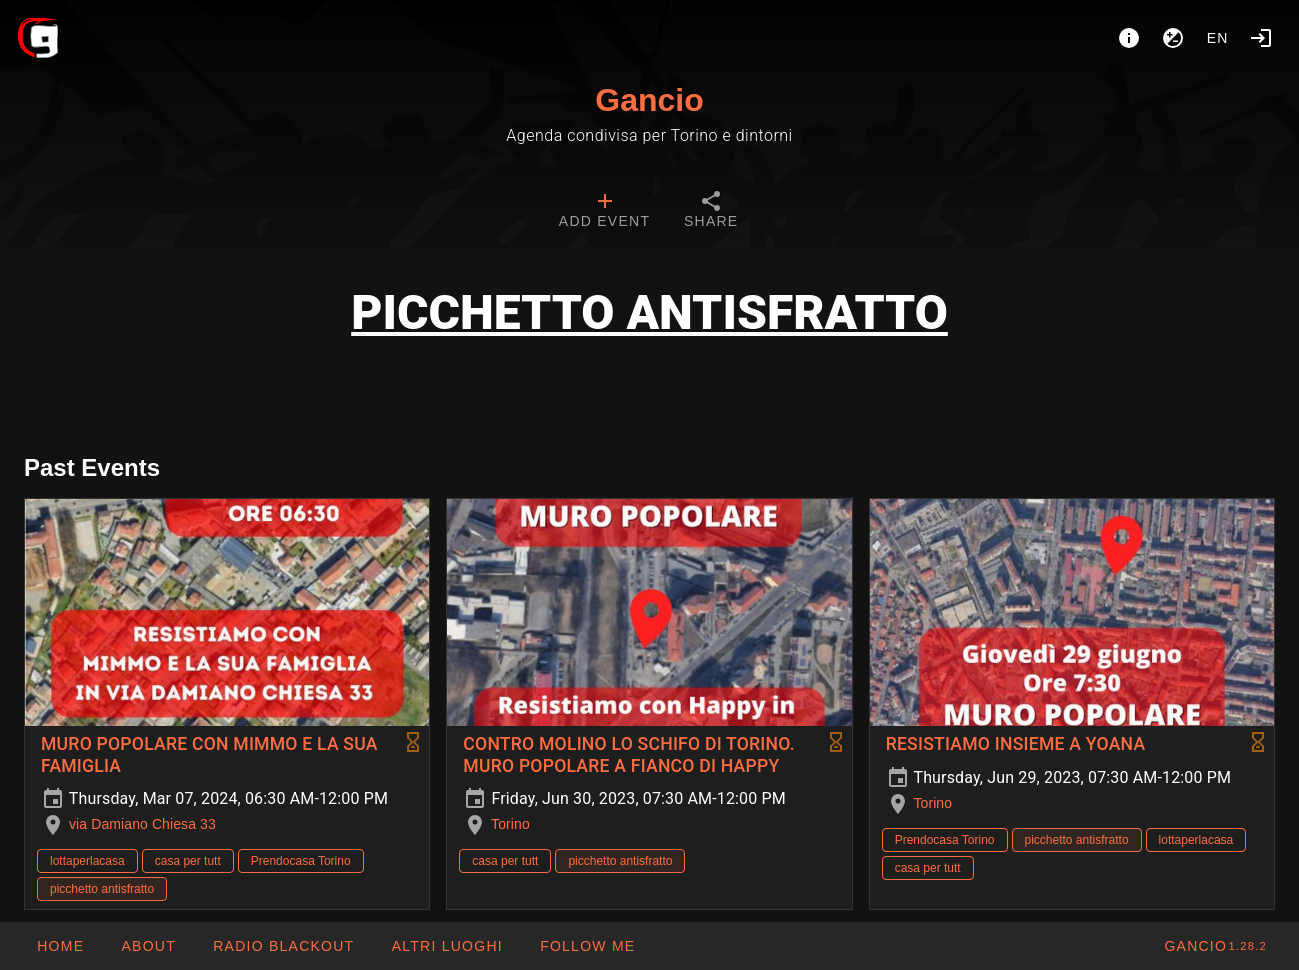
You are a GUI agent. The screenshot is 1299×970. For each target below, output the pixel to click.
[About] (1129, 38)
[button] (446, 946)
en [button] (1218, 38)
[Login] (1261, 38)
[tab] (604, 212)
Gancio (649, 100)
